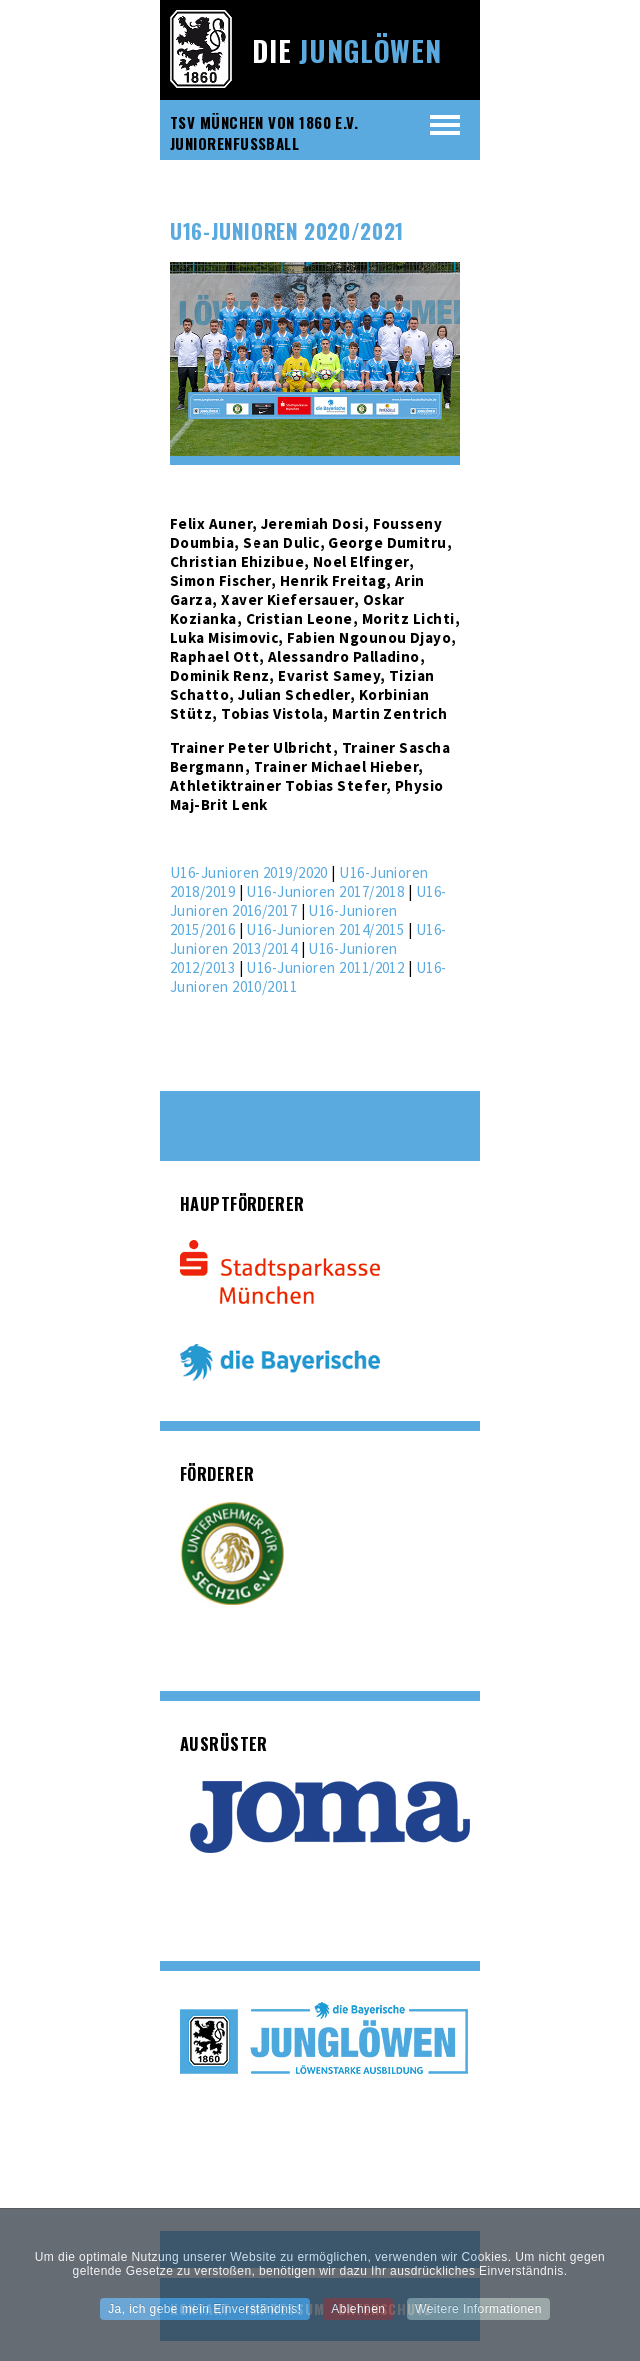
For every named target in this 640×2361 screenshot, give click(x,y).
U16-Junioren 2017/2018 (325, 891)
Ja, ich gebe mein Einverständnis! (204, 2316)
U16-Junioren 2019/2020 (249, 872)
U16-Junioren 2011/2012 (325, 967)
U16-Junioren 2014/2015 (325, 929)
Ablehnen (358, 2316)
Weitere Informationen (478, 2316)
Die (347, 50)
